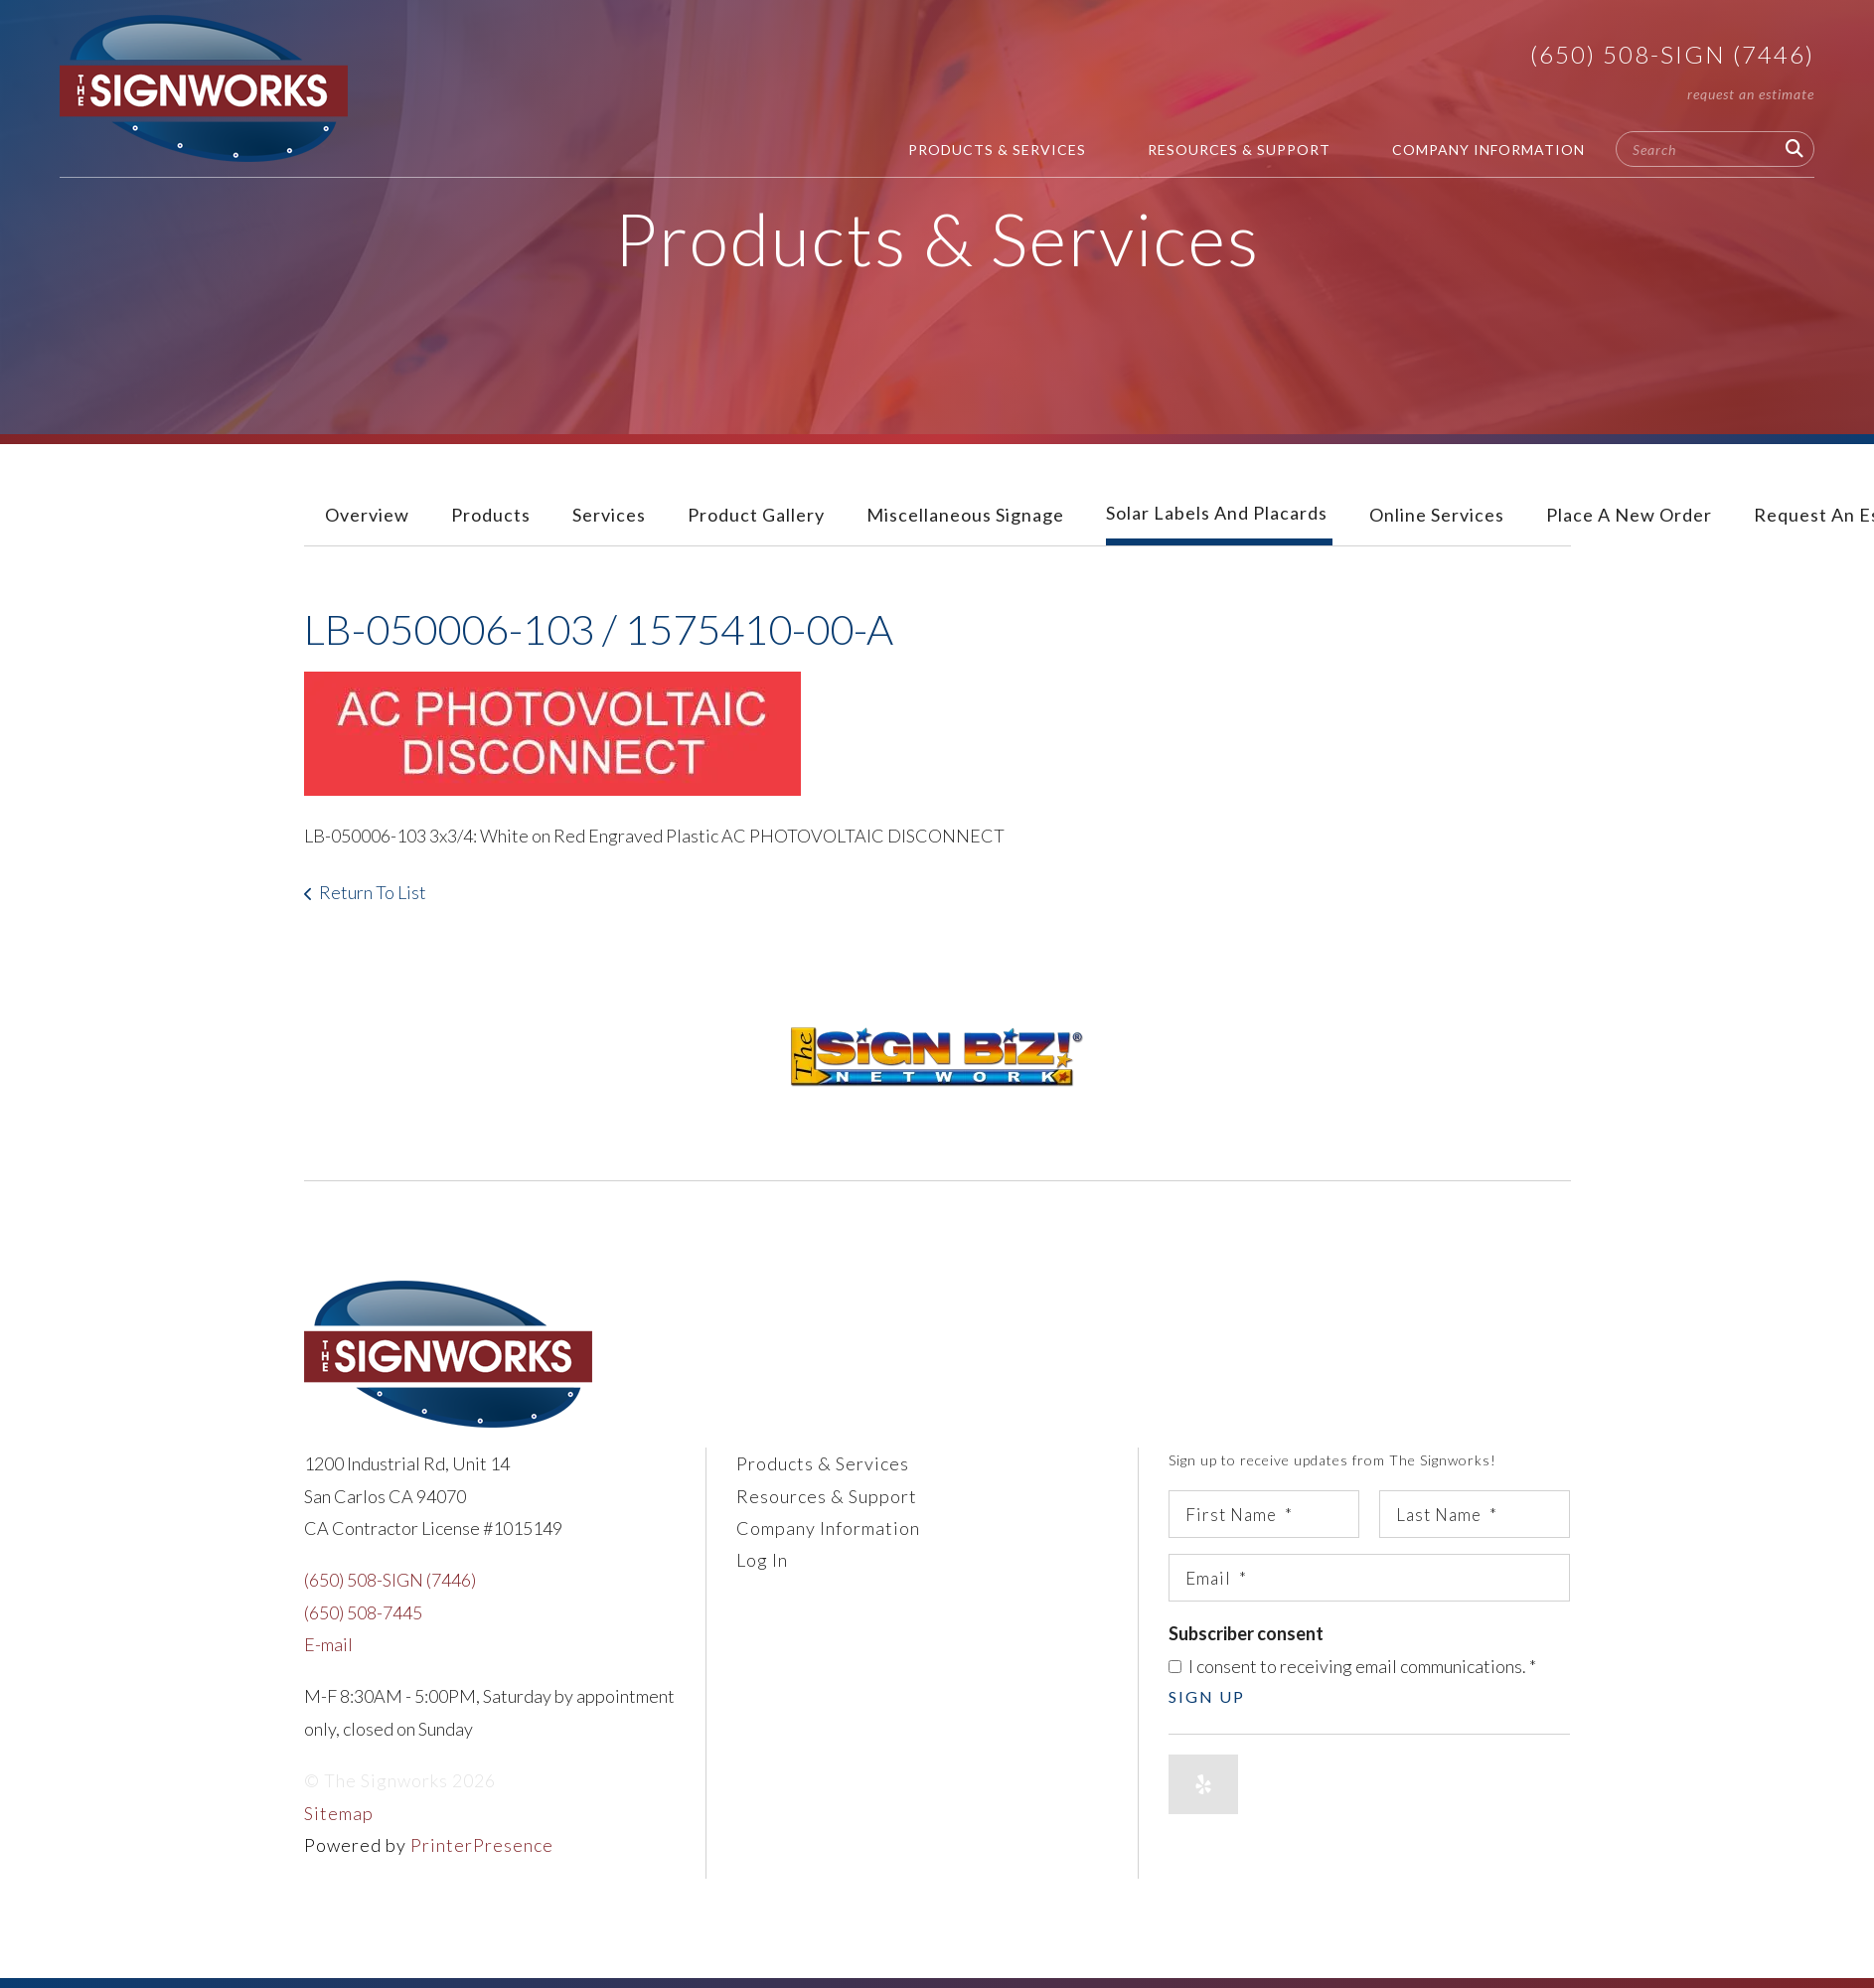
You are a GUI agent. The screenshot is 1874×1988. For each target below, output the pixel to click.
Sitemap (339, 1813)
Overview (367, 515)
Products (491, 515)
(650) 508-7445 (363, 1612)
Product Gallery (756, 515)
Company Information (1488, 149)
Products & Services (997, 149)
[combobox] (1715, 149)
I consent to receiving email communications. (1352, 1666)
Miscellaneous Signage (965, 515)
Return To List (372, 892)
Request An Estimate (1750, 93)
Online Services (1436, 515)
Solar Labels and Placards (1216, 513)
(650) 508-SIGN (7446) (1672, 54)
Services (609, 515)
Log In (762, 1560)
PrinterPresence (481, 1845)
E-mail (328, 1644)
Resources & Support (1239, 149)
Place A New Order (1629, 515)
